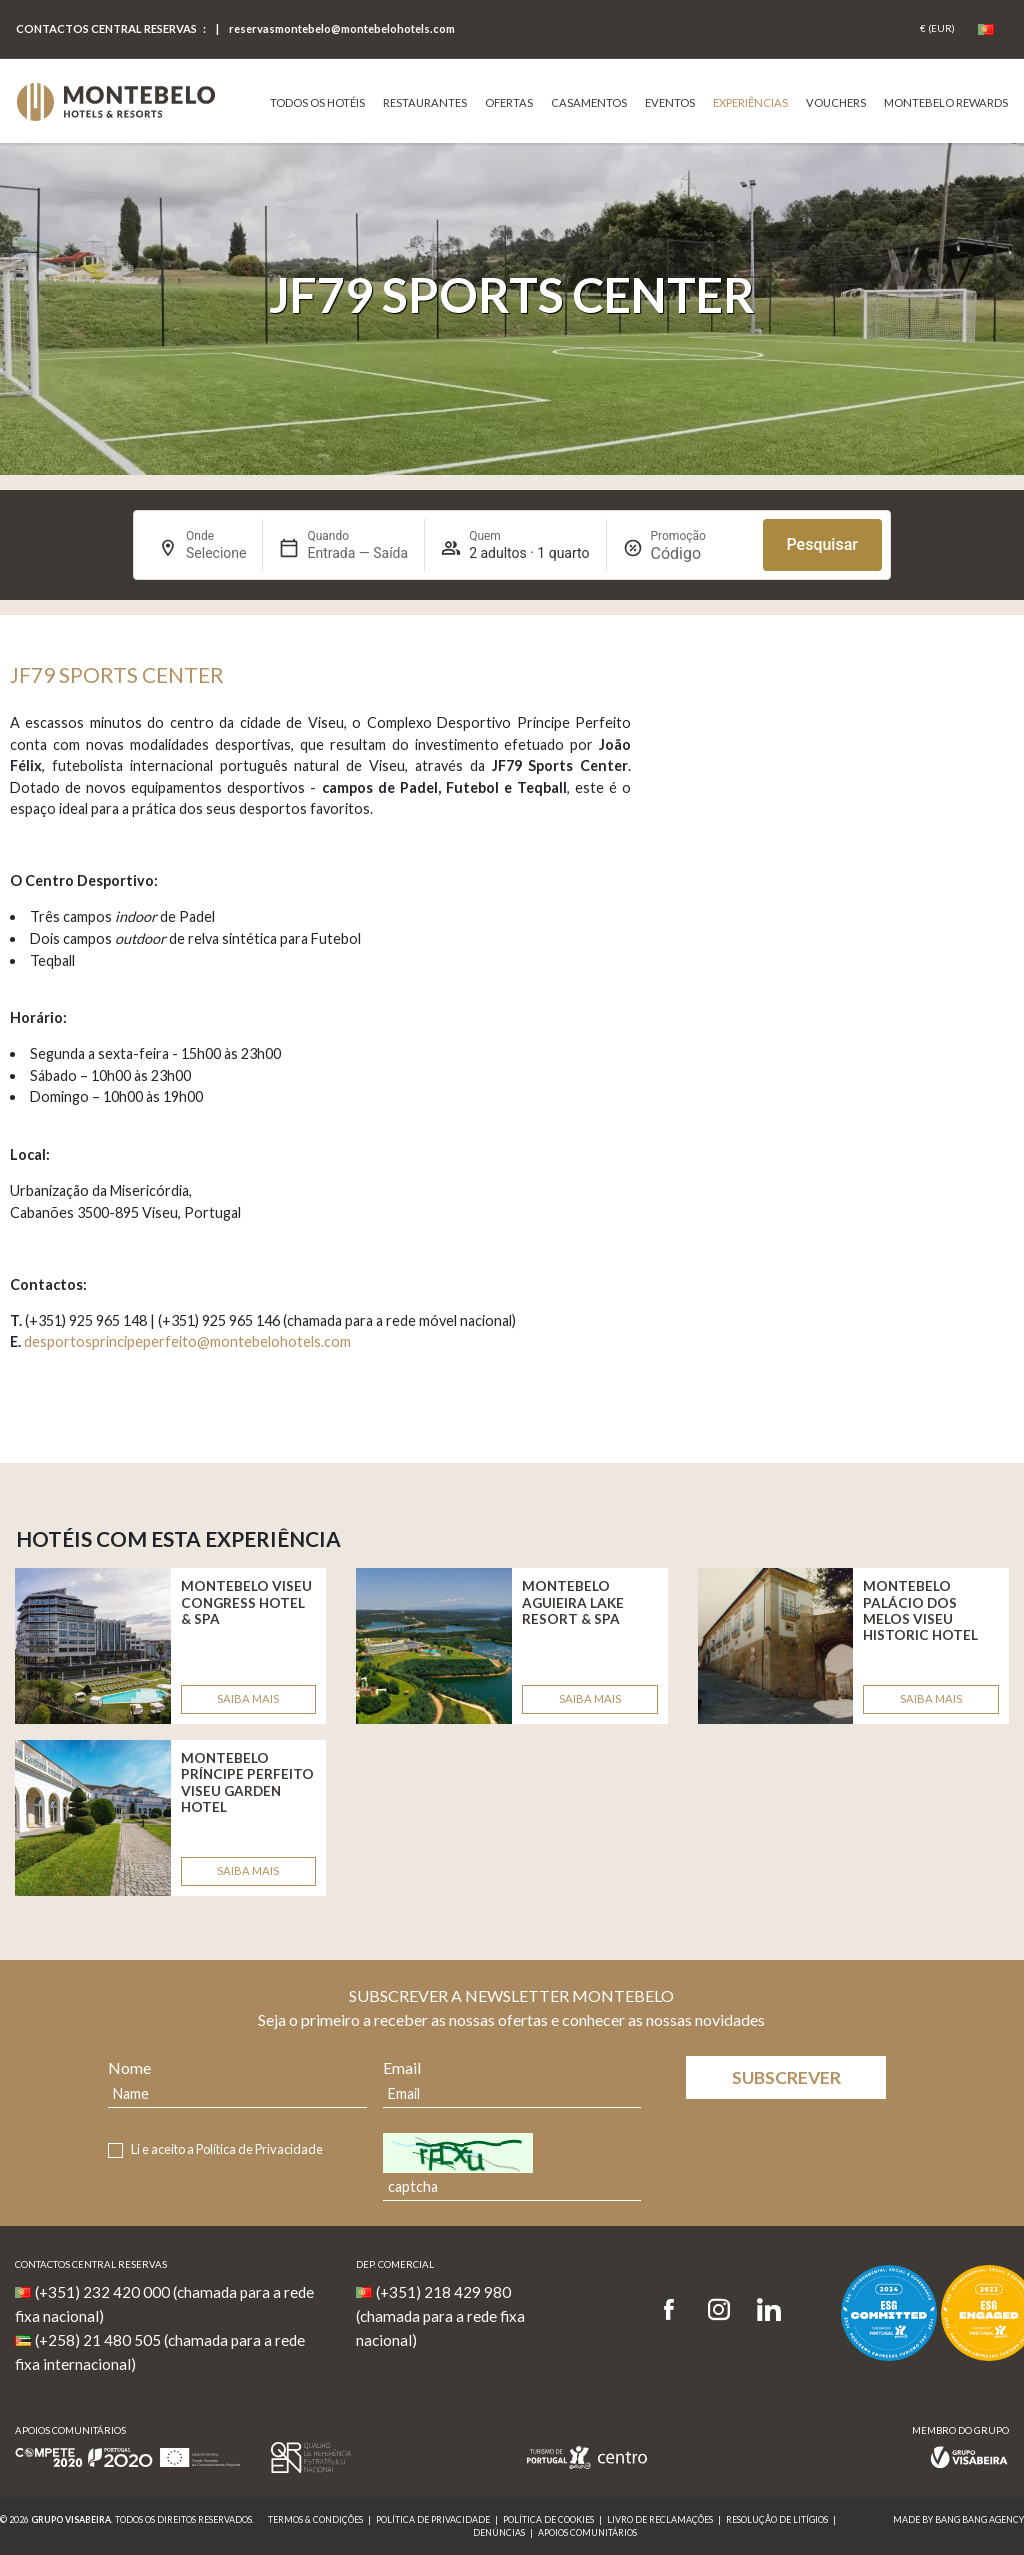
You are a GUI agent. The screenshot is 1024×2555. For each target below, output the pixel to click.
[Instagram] (719, 2310)
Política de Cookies (548, 2519)
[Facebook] (675, 2310)
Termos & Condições (315, 2519)
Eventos (670, 102)
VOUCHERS (836, 102)
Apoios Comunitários (587, 2532)
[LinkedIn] (769, 2310)
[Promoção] (699, 553)
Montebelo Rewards (946, 102)
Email (402, 2067)
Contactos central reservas (106, 28)
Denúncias (499, 2532)
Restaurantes (425, 102)
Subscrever (786, 2077)
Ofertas (509, 102)
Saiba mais (248, 1698)
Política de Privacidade (259, 2149)
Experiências (750, 102)
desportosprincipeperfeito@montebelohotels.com (187, 1341)
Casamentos (589, 102)
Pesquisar (822, 544)
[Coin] (937, 29)
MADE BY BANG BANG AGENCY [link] (958, 2519)
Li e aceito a (227, 2149)
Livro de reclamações (660, 2519)
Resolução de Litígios (777, 2519)
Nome (129, 2067)
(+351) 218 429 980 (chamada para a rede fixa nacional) (440, 2316)
